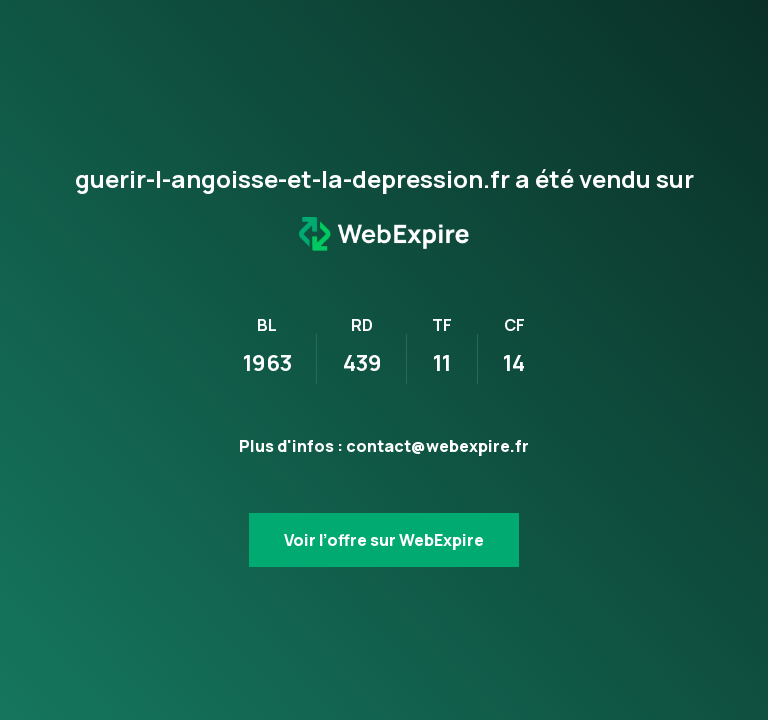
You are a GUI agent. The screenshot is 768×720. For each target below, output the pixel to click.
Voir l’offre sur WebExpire (384, 540)
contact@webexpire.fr (437, 446)
